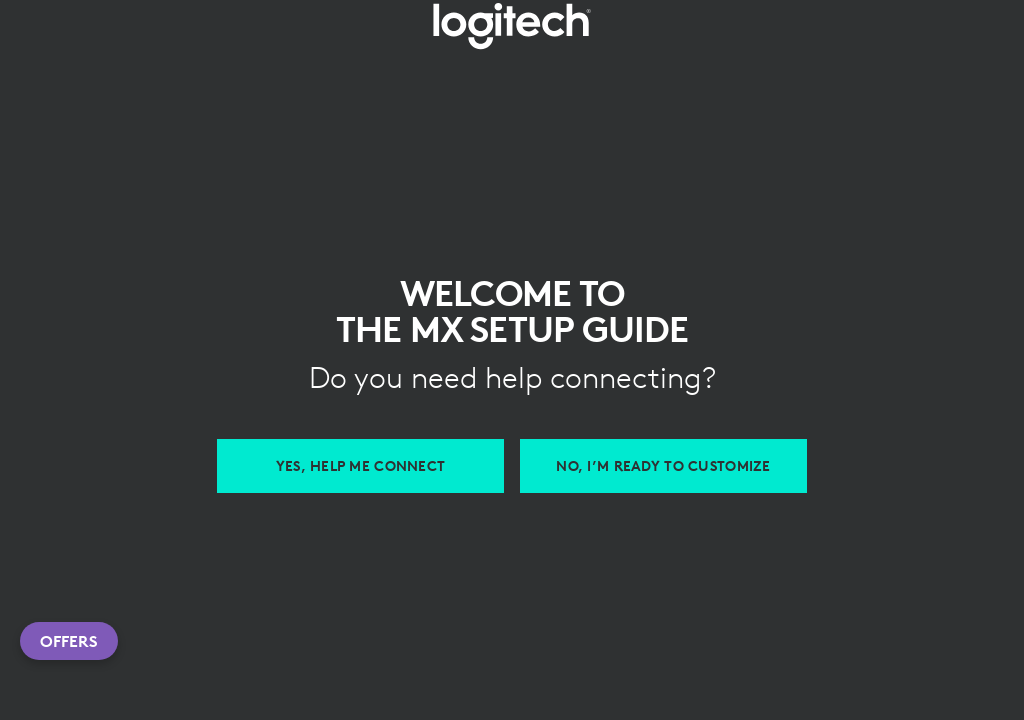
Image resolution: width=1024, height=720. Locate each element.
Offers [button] (69, 641)
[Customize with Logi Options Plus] (663, 466)
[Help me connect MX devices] (360, 466)
